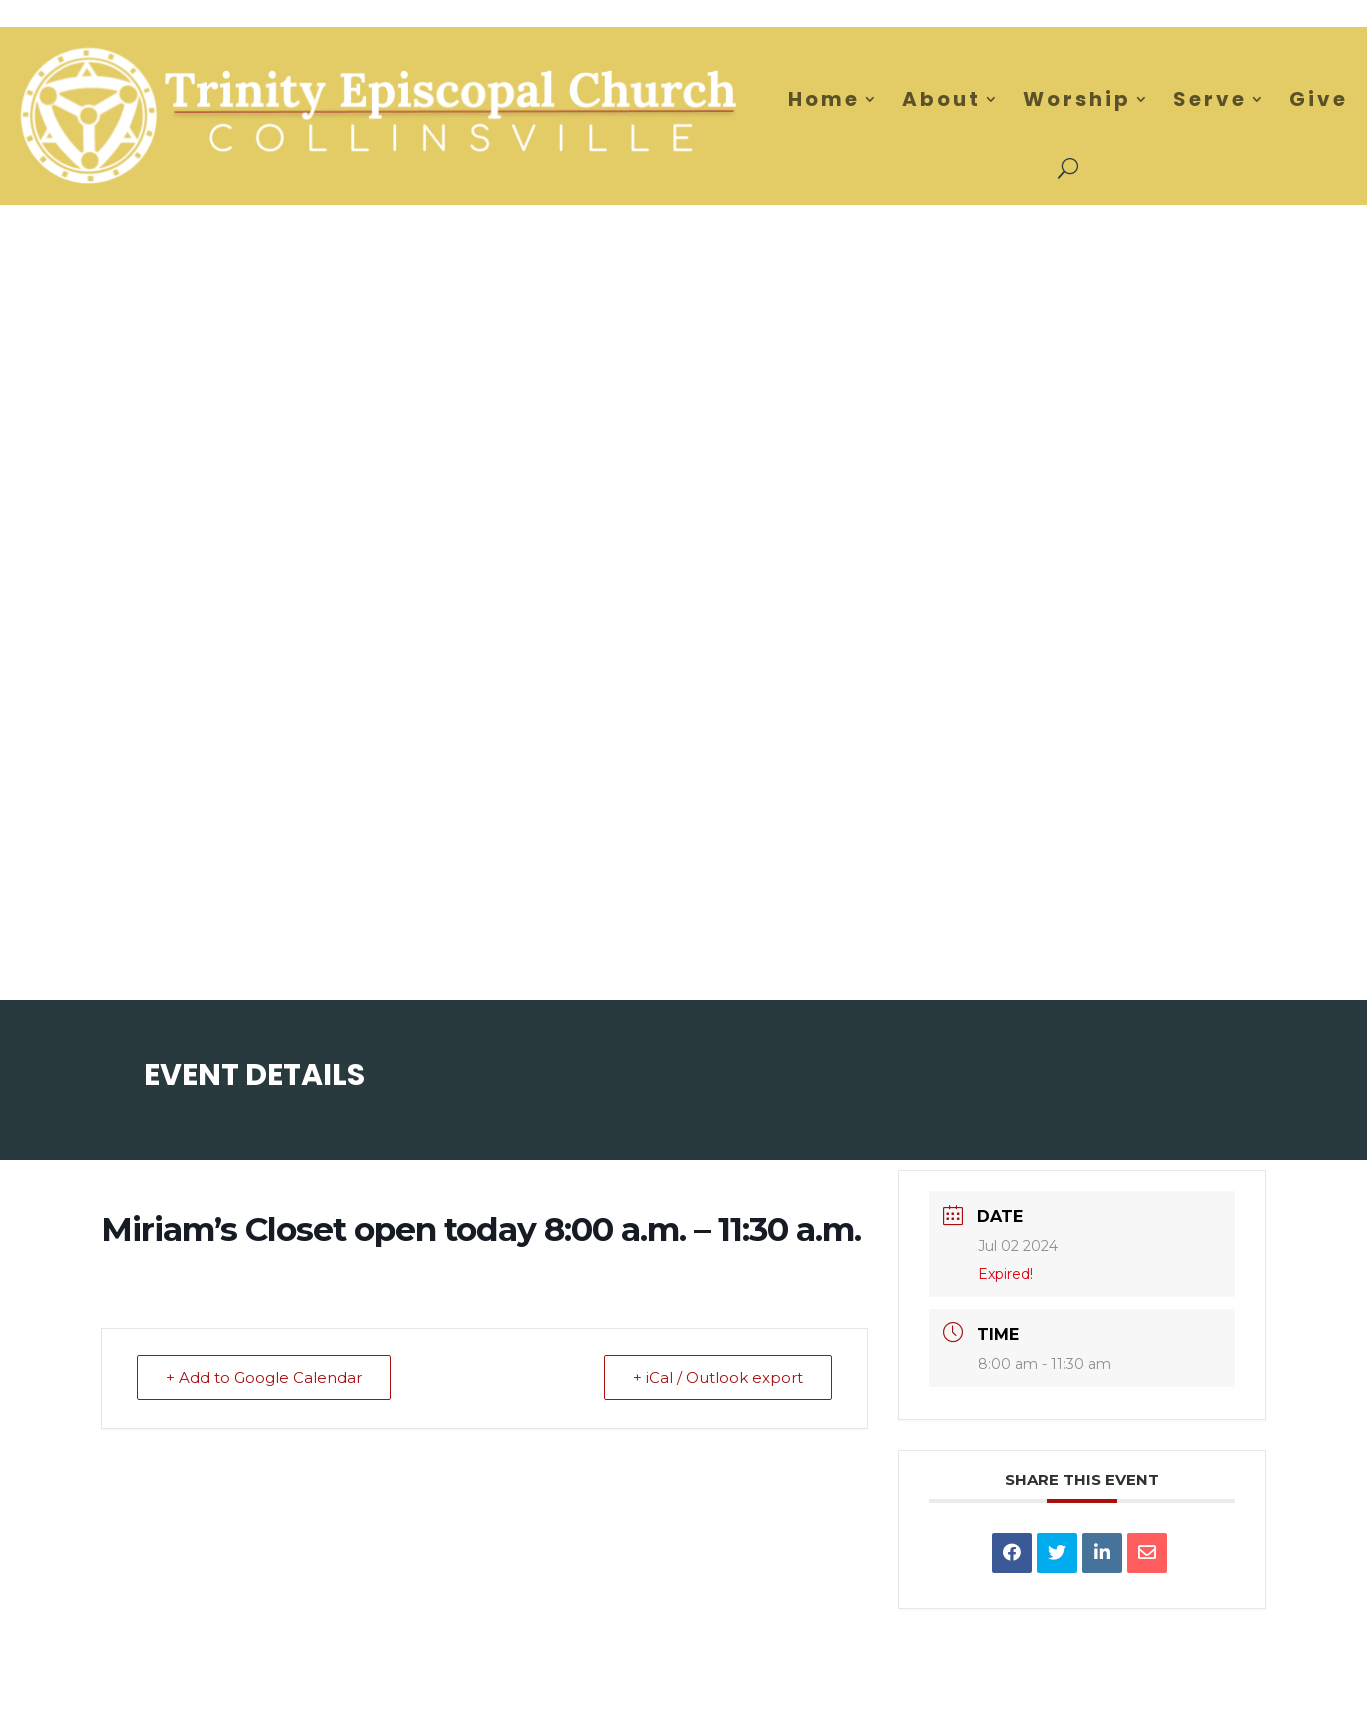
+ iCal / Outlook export (718, 1377)
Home (824, 99)
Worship (1077, 99)
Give (1318, 99)
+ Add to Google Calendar (264, 1377)
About (941, 99)
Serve (1210, 99)
